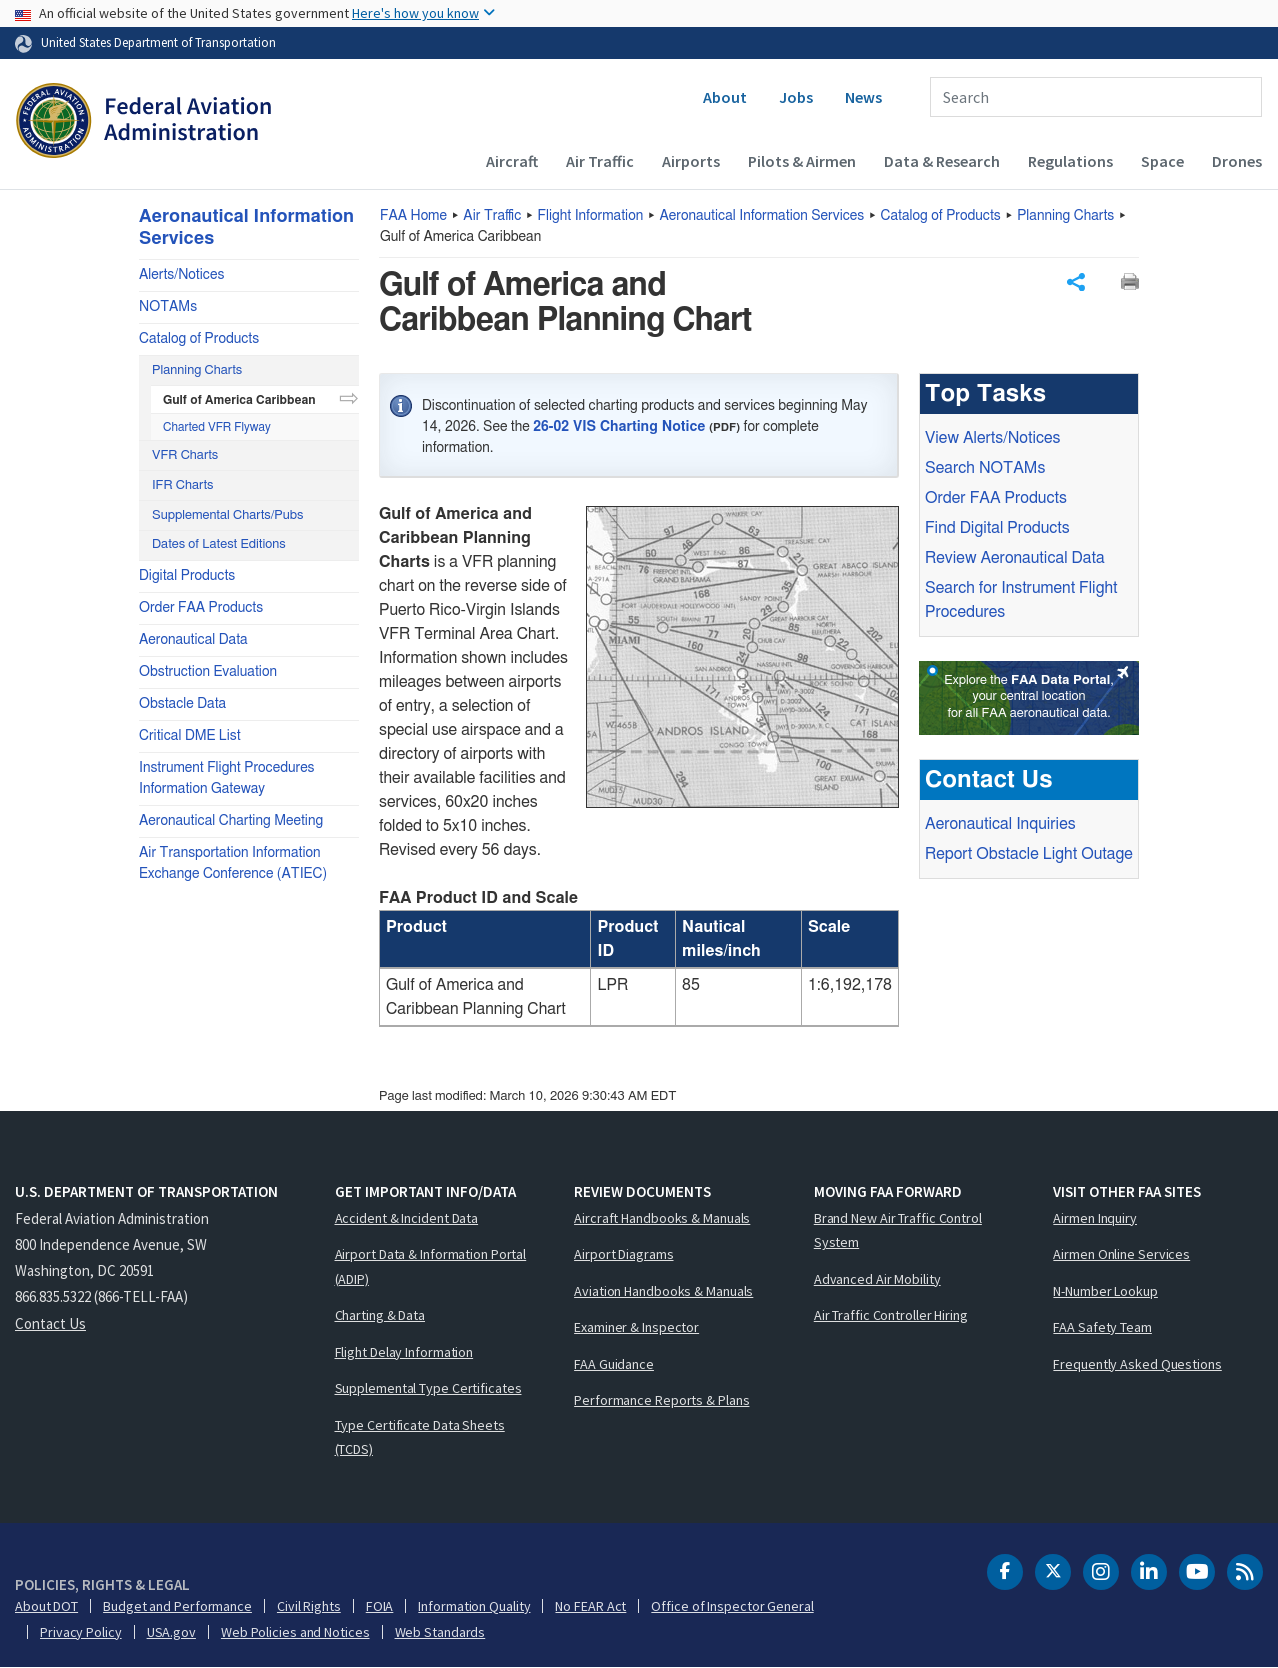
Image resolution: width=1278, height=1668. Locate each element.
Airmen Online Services (1121, 1254)
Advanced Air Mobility (877, 1279)
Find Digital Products (997, 528)
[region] (639, 956)
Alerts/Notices (181, 275)
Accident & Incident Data (407, 1218)
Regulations (1070, 161)
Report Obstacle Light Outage (1029, 854)
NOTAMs (168, 307)
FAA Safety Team (1102, 1327)
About (725, 97)
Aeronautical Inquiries (1000, 824)
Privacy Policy (81, 1632)
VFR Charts (185, 455)
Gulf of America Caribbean (239, 400)
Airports (691, 161)
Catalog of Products (941, 216)
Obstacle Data (182, 704)
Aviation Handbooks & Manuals (663, 1291)
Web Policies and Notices (295, 1632)
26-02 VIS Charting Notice (619, 427)
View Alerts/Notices (992, 438)
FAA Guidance (614, 1364)
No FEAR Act (590, 1606)
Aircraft (512, 161)
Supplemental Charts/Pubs (228, 515)
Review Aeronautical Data (1015, 558)
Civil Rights (309, 1606)
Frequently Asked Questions (1137, 1364)
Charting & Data (380, 1315)
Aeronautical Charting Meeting (231, 821)
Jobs (796, 97)
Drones (1237, 161)
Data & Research (942, 161)
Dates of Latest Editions (219, 544)
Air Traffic (600, 161)
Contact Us (50, 1323)
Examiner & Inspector (636, 1327)
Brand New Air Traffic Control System (898, 1230)
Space (1162, 161)
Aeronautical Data (193, 640)
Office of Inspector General (732, 1606)
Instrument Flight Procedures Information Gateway (227, 778)
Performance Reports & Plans (661, 1400)
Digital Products (187, 576)
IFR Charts (182, 485)
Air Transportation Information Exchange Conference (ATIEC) (233, 863)
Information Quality (474, 1606)
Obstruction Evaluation (208, 672)
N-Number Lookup (1105, 1291)
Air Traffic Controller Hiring (891, 1315)
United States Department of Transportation (158, 42)
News (863, 97)
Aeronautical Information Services (762, 216)
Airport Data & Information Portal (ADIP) (431, 1266)
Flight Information (591, 216)
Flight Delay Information (404, 1352)
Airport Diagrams (623, 1254)
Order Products (996, 498)
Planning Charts (1065, 216)
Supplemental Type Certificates (428, 1388)
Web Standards (440, 1632)
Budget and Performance (177, 1606)
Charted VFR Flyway (217, 427)
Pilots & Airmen (802, 161)
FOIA (380, 1606)
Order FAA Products (201, 608)
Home (413, 216)
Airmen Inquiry (1095, 1218)
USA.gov (171, 1632)
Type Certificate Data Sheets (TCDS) (420, 1437)
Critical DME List (190, 736)
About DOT (46, 1606)
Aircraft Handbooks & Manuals (662, 1218)
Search (985, 468)
